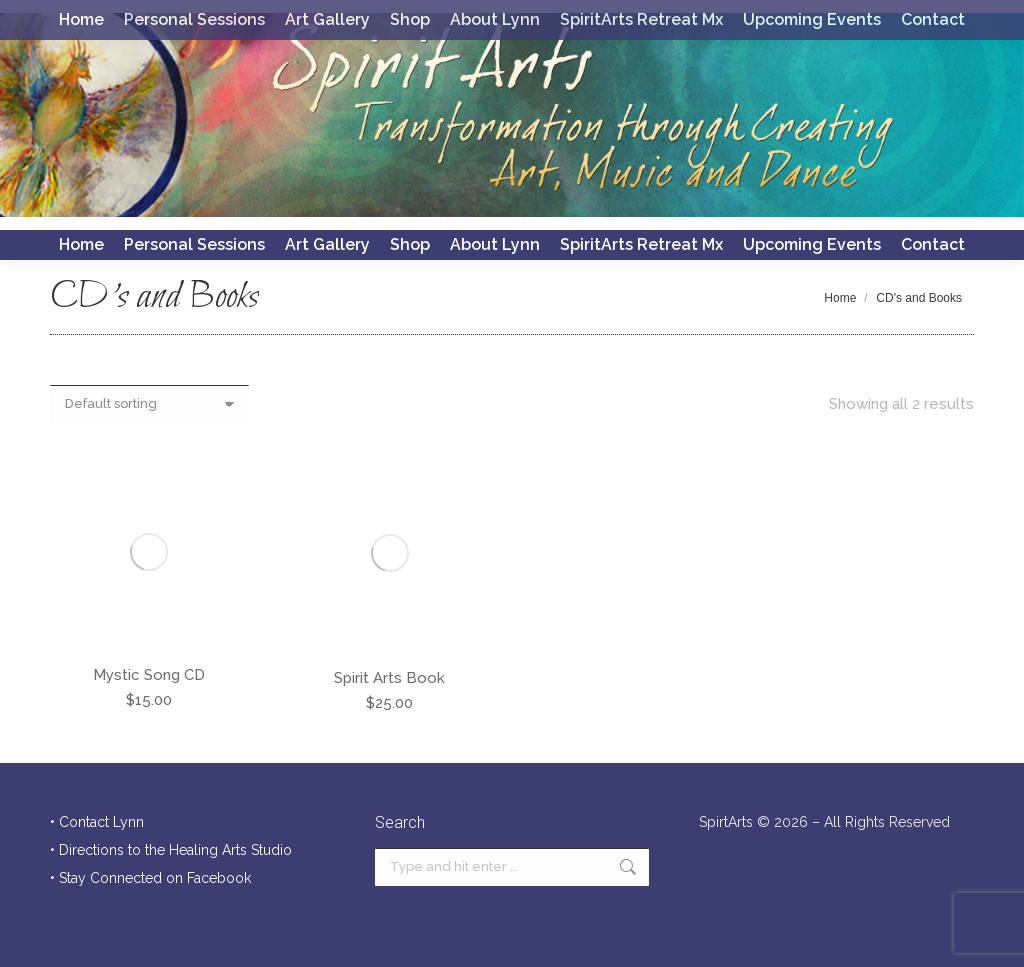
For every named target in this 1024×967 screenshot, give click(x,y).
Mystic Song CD (149, 675)
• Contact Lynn (97, 822)
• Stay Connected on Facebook (150, 878)
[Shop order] (149, 404)
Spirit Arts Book (389, 678)
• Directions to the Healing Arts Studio (171, 850)
